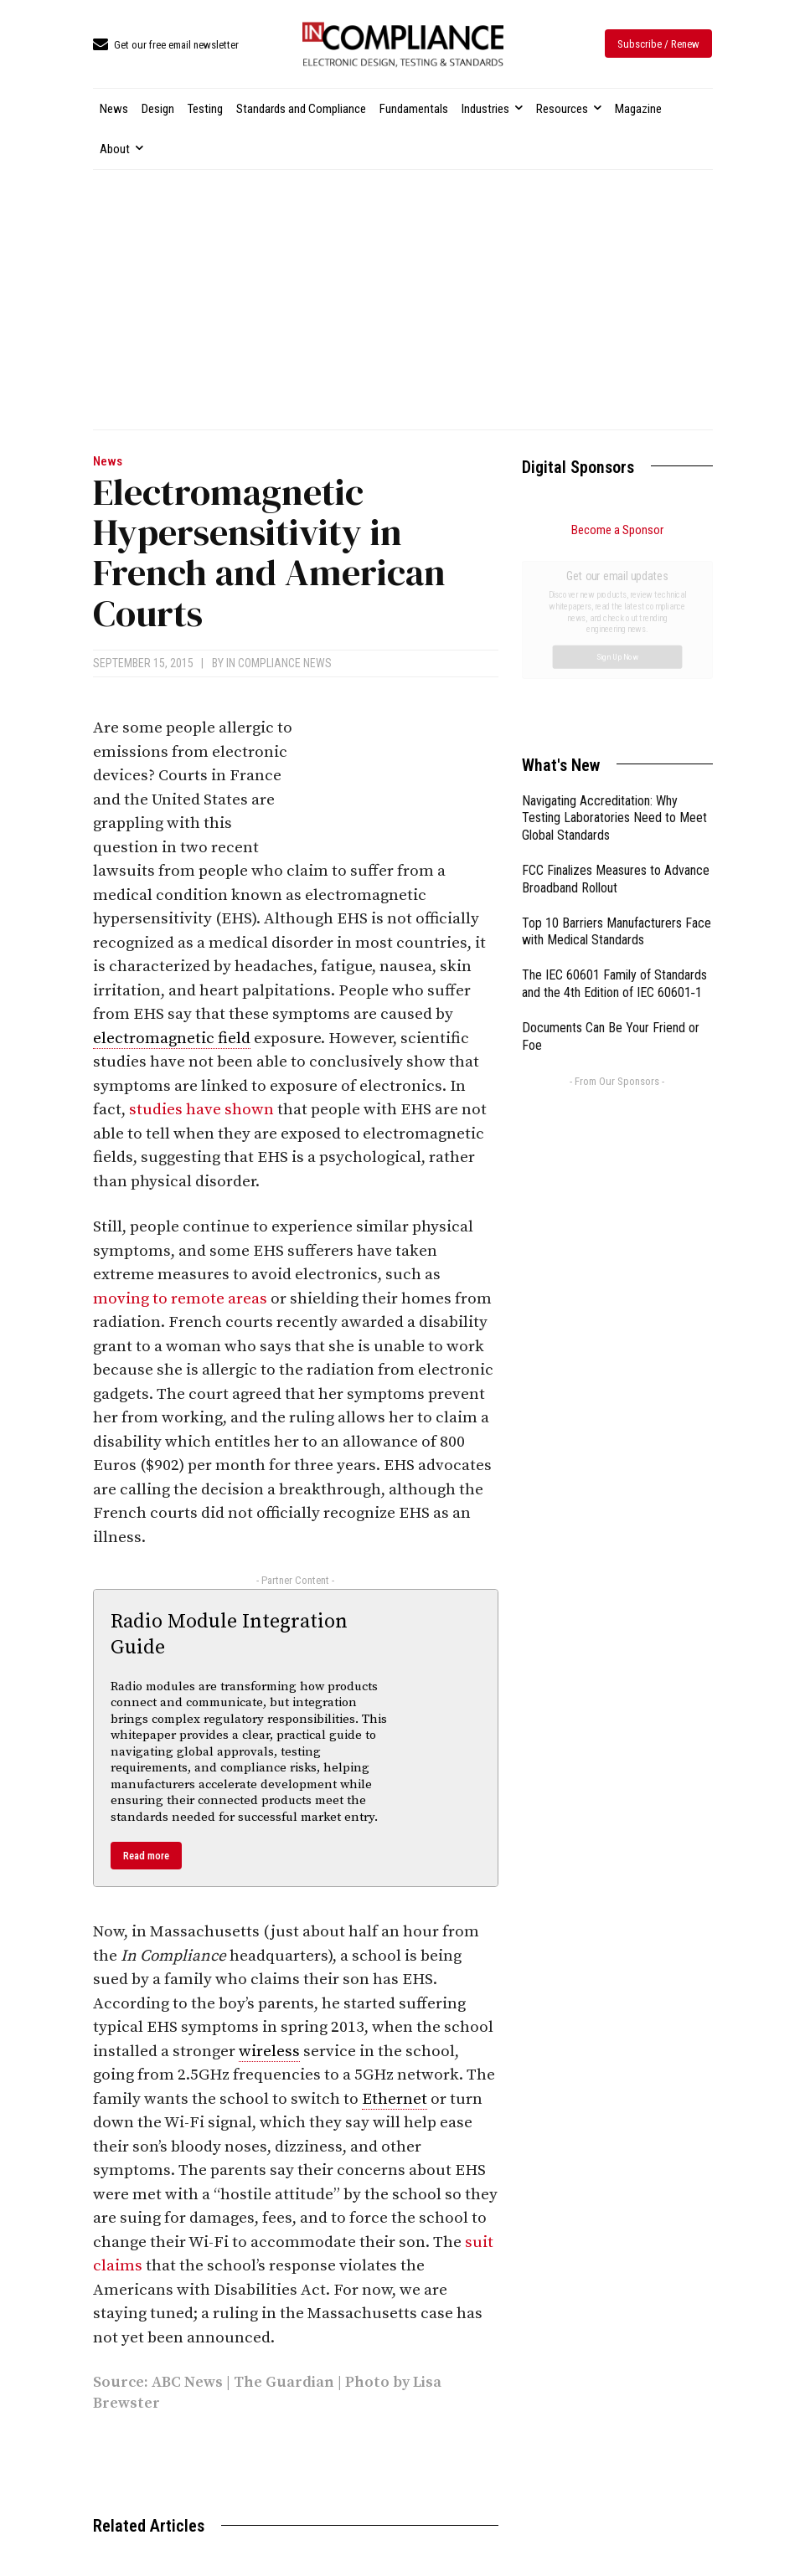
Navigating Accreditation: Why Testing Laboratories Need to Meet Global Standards (614, 630)
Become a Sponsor (617, 529)
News (107, 461)
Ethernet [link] (394, 2099)
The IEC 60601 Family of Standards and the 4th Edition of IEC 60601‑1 (614, 795)
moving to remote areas (180, 1299)
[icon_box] (166, 45)
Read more (146, 1855)
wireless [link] (269, 2051)
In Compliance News (279, 663)
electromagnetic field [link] (171, 1038)
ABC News (187, 2382)
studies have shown (201, 1109)
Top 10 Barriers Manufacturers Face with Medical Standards (616, 743)
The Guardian (284, 2382)
